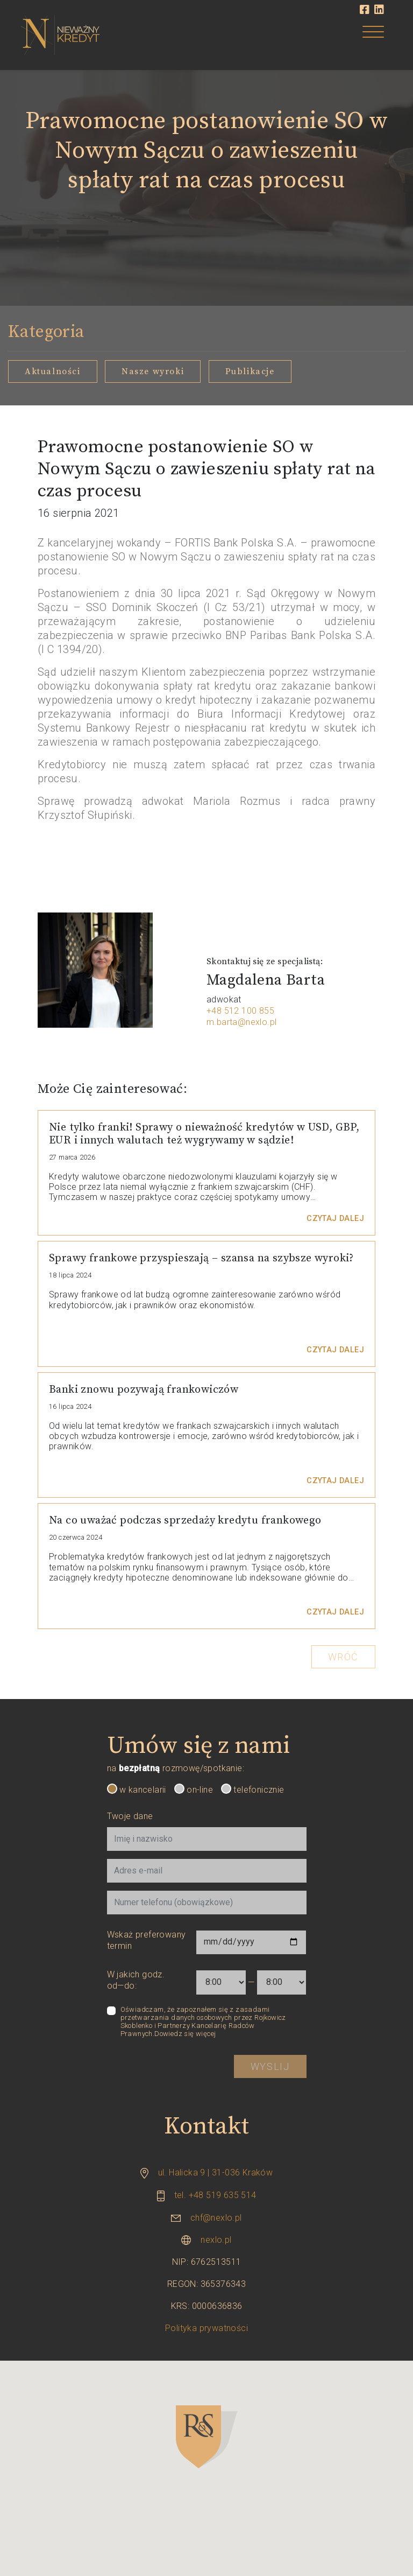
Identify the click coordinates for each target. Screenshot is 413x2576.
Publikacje (250, 371)
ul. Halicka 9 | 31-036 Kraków (215, 2172)
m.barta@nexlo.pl (241, 1022)
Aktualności (53, 371)
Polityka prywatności (206, 2328)
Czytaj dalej (335, 1218)
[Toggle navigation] (373, 34)
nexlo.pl (216, 2240)
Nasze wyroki (153, 371)
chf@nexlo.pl (216, 2218)
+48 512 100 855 (240, 1011)
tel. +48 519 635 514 (215, 2195)
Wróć (343, 1656)
